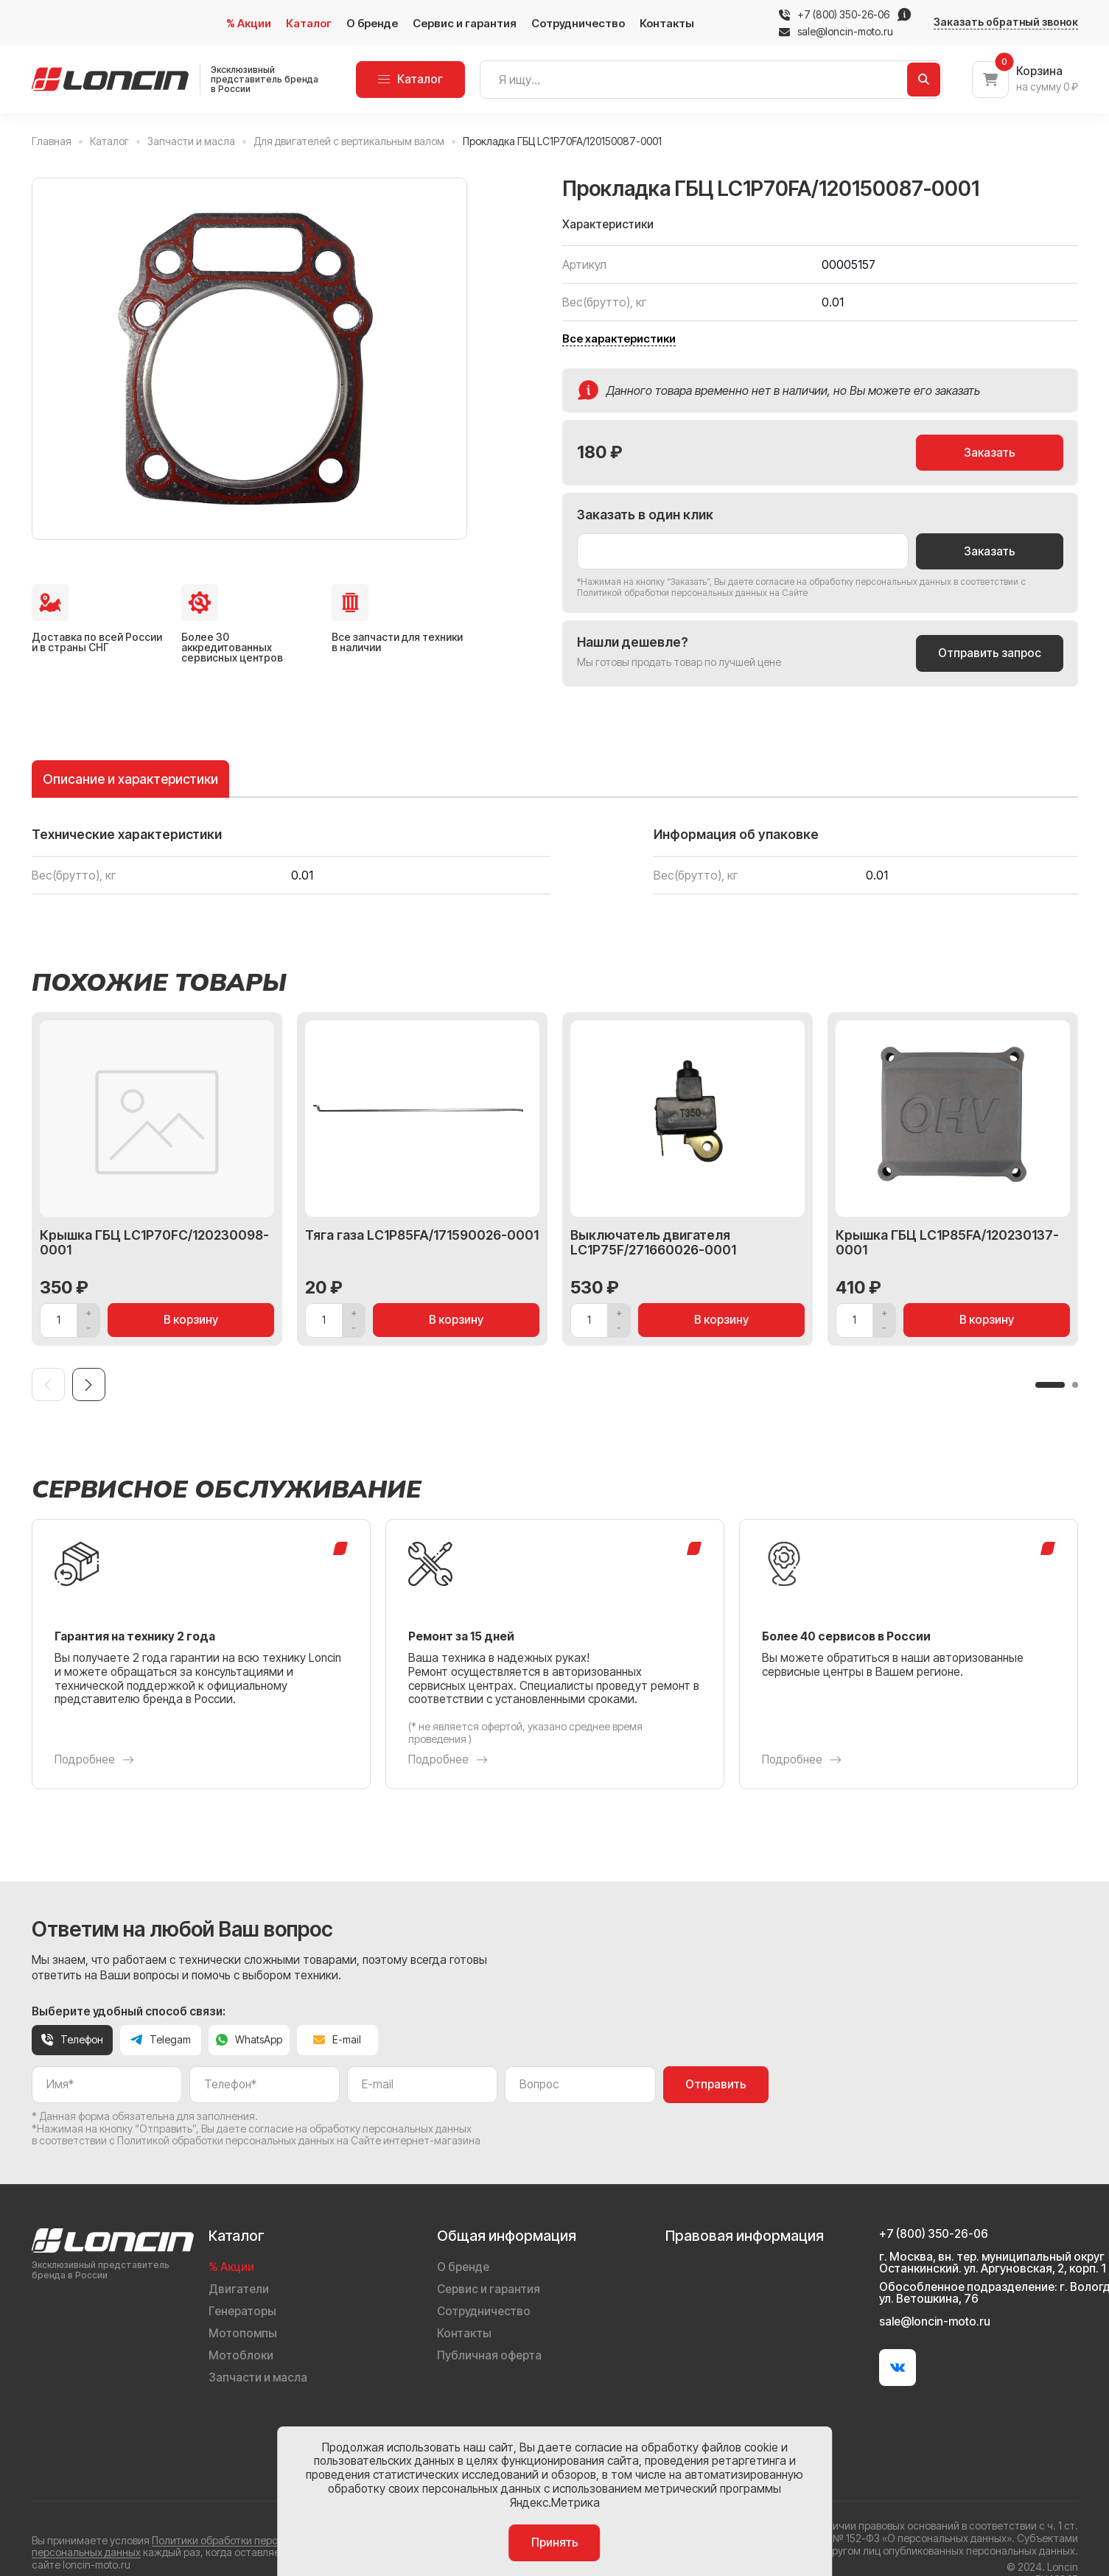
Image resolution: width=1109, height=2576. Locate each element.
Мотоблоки (241, 2355)
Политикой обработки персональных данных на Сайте (692, 592)
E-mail (337, 2039)
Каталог (309, 23)
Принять (554, 2542)
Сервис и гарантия (465, 23)
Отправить (715, 2084)
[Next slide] (88, 1384)
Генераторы (242, 2311)
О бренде (372, 23)
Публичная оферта (489, 2355)
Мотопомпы (243, 2333)
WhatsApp (249, 2039)
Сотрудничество (578, 23)
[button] (1050, 1385)
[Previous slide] (48, 1384)
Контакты (667, 23)
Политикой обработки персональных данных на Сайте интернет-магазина (298, 2140)
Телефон (72, 2039)
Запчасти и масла (258, 2377)
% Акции (248, 23)
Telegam (160, 2039)
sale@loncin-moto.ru (836, 32)
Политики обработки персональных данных (257, 2540)
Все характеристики (619, 338)
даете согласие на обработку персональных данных (839, 581)
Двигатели (239, 2289)
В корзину (191, 1320)
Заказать (989, 453)
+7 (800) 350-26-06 (843, 15)
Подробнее (94, 1759)
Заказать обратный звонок (1006, 22)
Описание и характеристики (130, 779)
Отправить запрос (989, 653)
